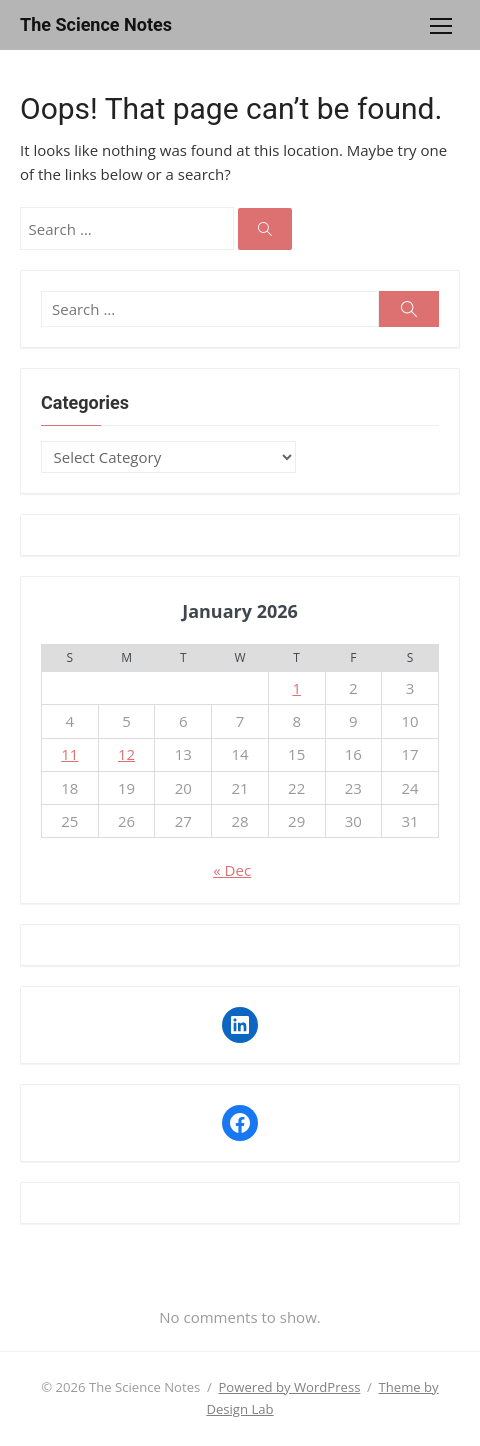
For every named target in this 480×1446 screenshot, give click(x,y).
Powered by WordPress (289, 1387)
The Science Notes (96, 24)
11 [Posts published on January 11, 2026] (69, 754)
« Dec (232, 870)
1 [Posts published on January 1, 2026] (296, 688)
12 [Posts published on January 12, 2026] (126, 754)
